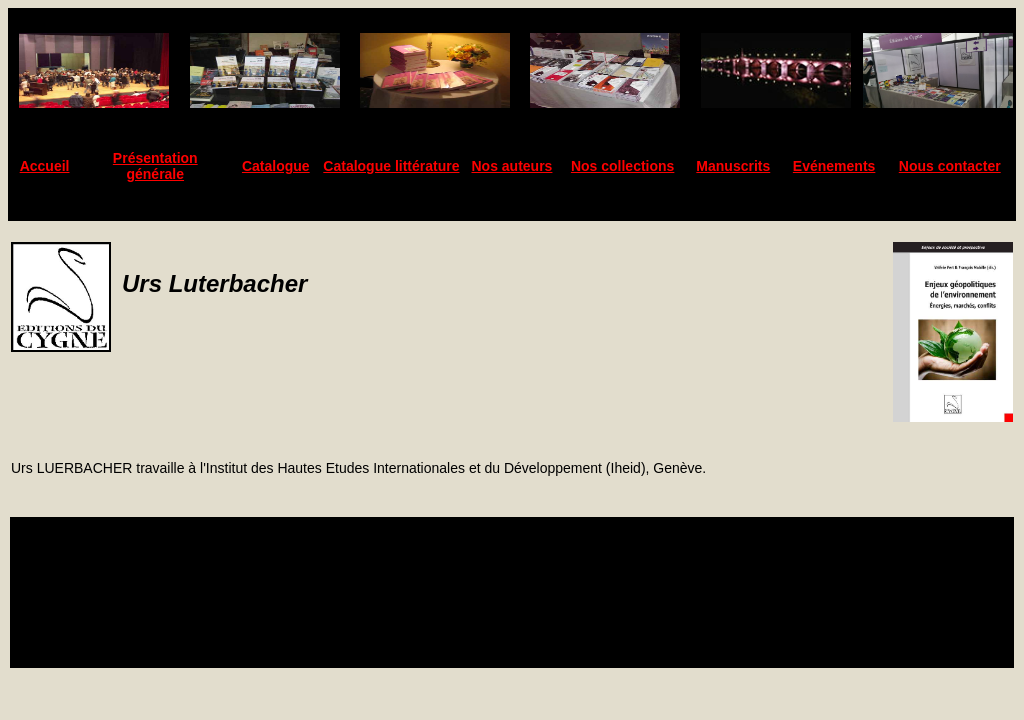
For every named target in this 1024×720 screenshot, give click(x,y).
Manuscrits (733, 166)
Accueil (45, 166)
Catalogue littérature (391, 166)
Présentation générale (155, 166)
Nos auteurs (512, 166)
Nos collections (622, 166)
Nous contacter (950, 166)
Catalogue (276, 166)
